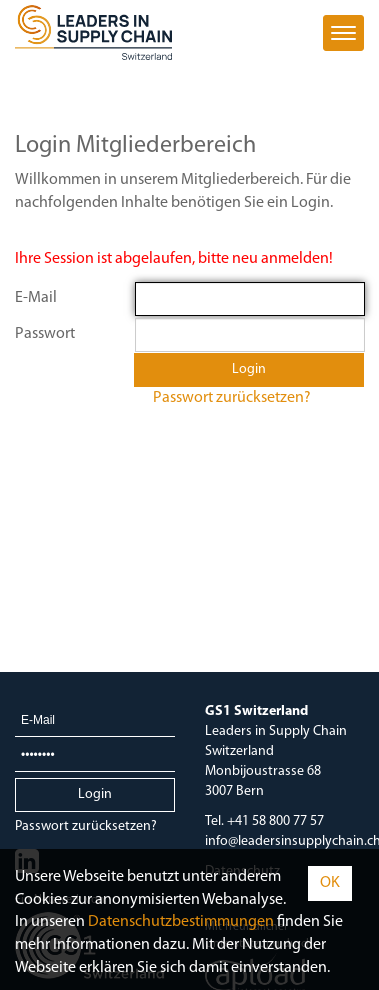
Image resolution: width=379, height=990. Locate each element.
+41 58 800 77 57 (275, 821)
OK (330, 883)
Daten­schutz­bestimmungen (181, 922)
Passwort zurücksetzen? (232, 398)
